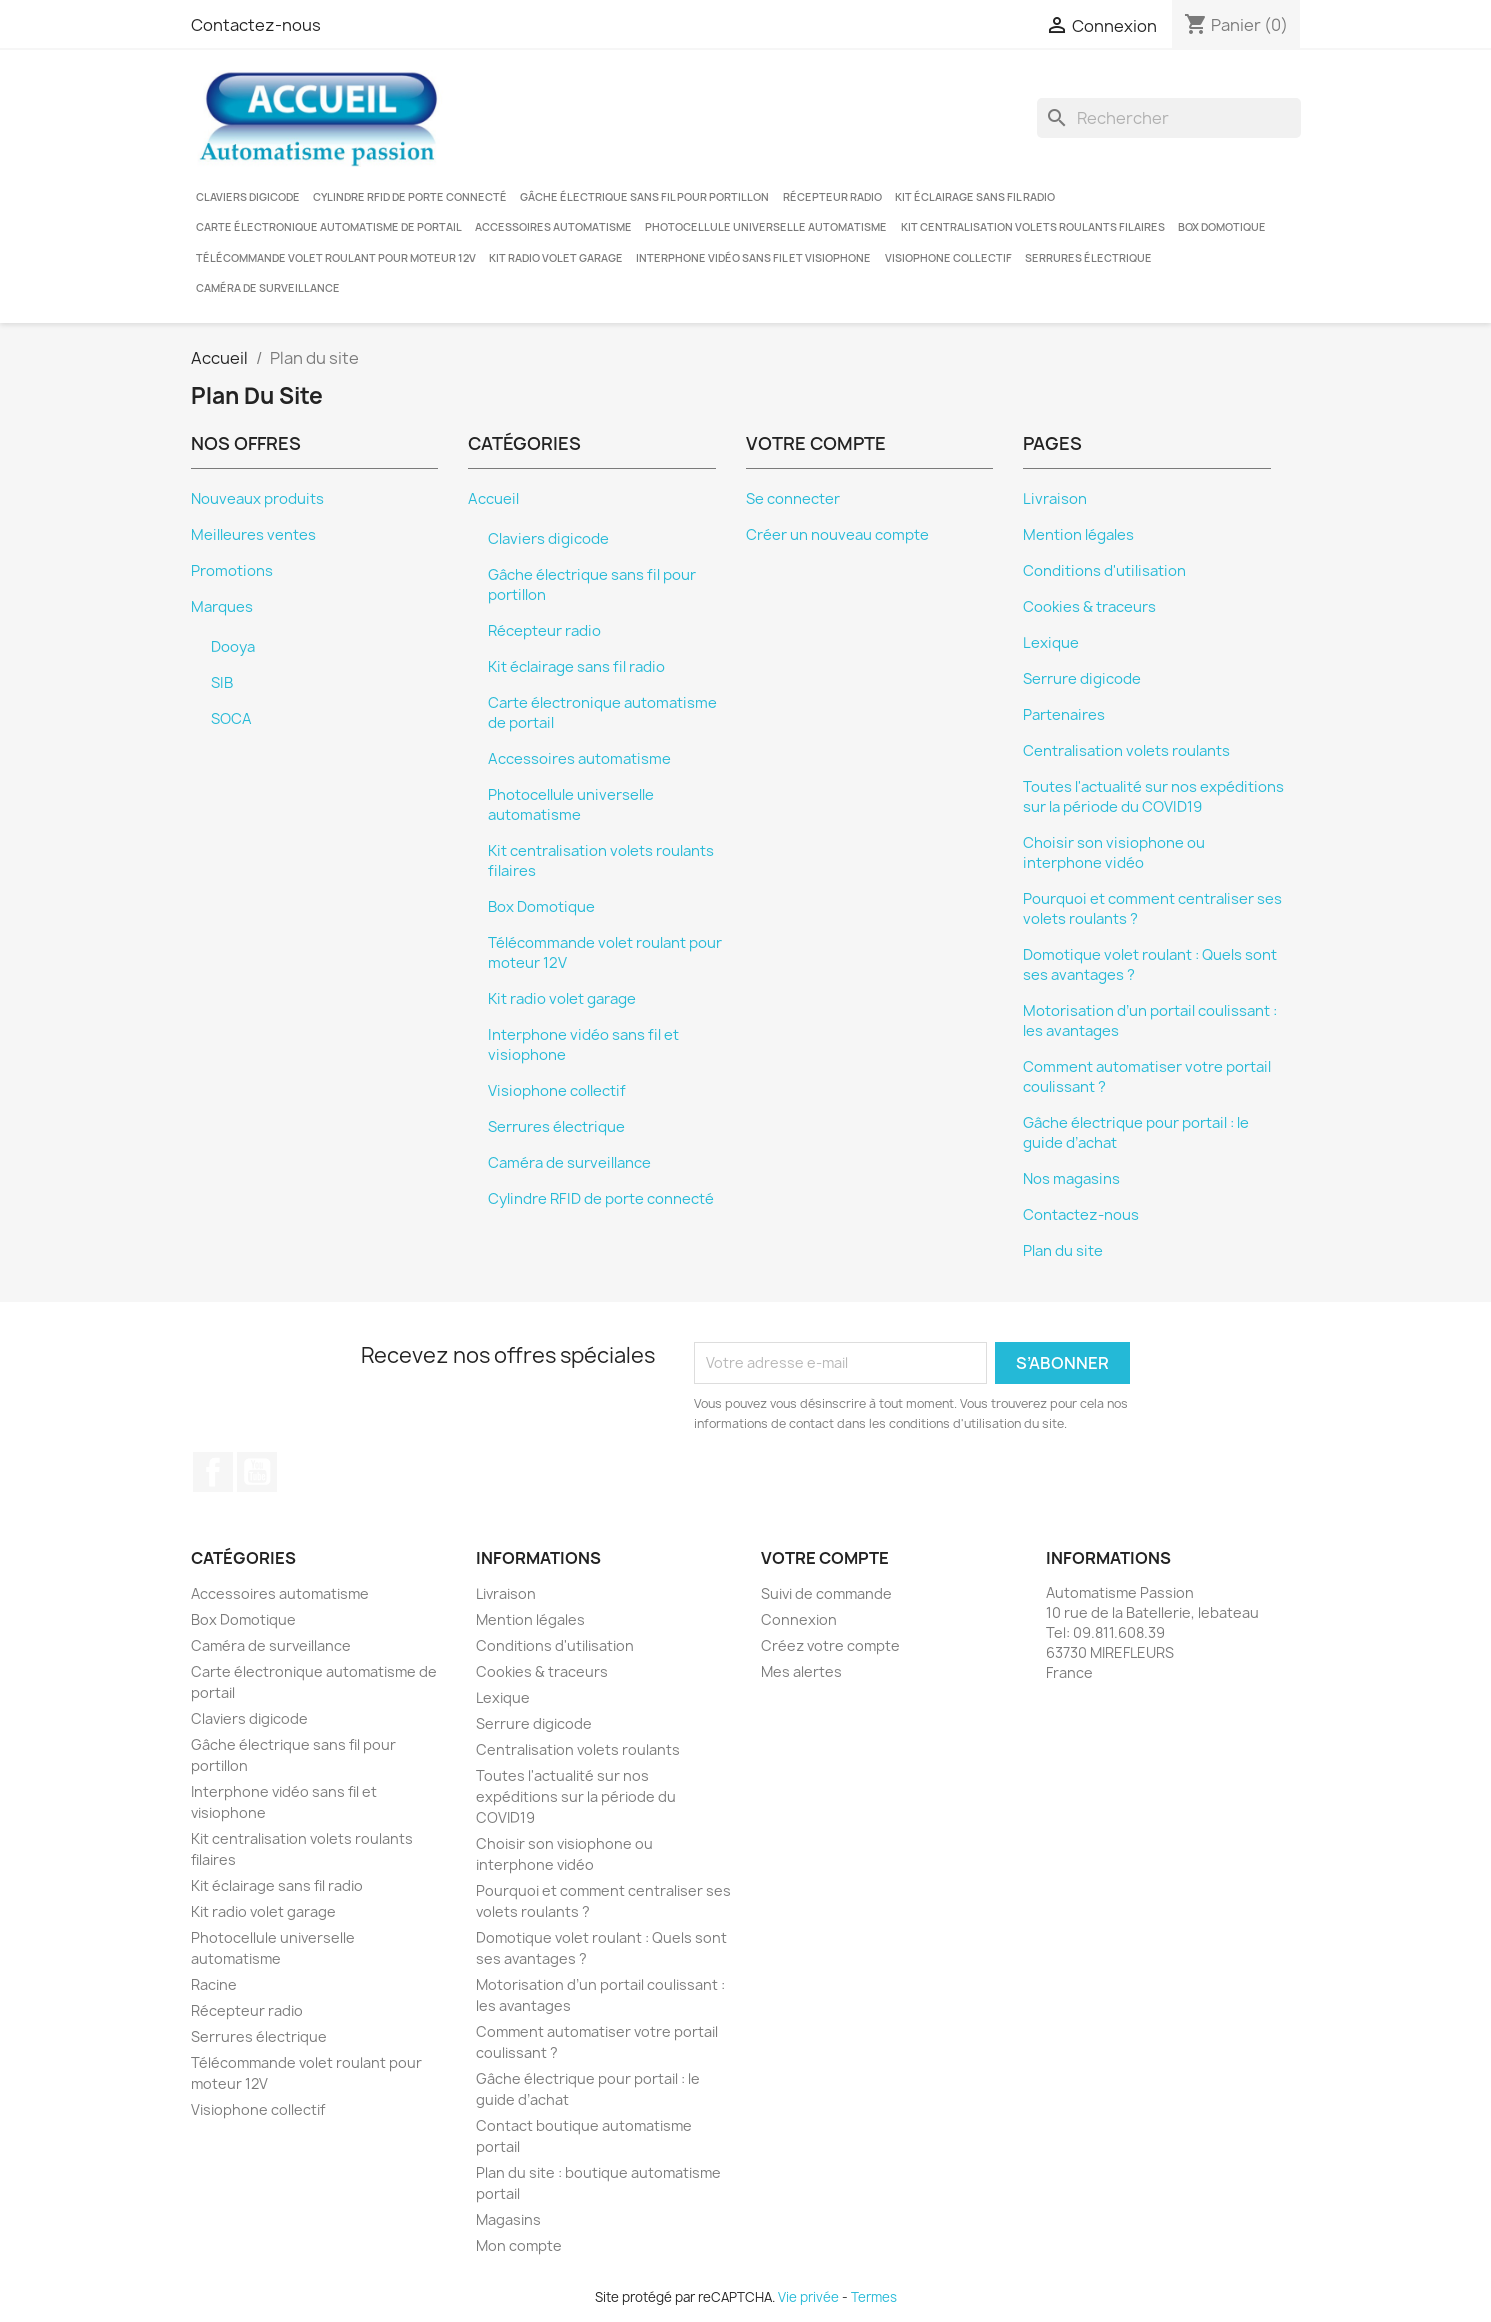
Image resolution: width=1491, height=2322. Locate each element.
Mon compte (519, 2245)
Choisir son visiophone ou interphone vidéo (1114, 853)
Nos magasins (1071, 1179)
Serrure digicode (1082, 679)
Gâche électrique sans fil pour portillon (644, 197)
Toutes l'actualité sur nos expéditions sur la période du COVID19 (1153, 797)
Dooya (233, 647)
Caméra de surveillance (268, 288)
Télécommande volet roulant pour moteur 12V (336, 258)
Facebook (213, 1472)
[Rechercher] (1169, 118)
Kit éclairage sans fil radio (975, 197)
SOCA (231, 719)
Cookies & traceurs (1089, 607)
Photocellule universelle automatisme (766, 227)
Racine (214, 1984)
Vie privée (808, 2297)
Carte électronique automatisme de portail (329, 227)
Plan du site (1063, 1251)
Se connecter (793, 499)
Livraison (1055, 499)
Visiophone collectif (948, 258)
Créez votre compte (830, 1645)
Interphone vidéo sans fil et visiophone (753, 258)
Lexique (1051, 643)
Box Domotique (1222, 227)
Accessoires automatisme (553, 227)
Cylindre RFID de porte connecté (410, 197)
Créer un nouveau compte (837, 535)
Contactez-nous (256, 25)
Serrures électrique (1088, 258)
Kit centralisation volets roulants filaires (1033, 227)
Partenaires (1064, 715)
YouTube (257, 1472)
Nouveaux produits (257, 499)
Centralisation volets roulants (1126, 751)
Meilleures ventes (253, 535)
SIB (222, 683)
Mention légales (1078, 535)
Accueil (493, 499)
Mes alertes (801, 1671)
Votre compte (825, 1558)
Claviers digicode (248, 197)
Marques (222, 607)
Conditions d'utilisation (1104, 571)
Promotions (232, 571)
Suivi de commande (826, 1593)
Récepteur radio (832, 197)
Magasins (508, 2219)
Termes (874, 2297)
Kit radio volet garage (556, 258)
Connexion (799, 1619)
